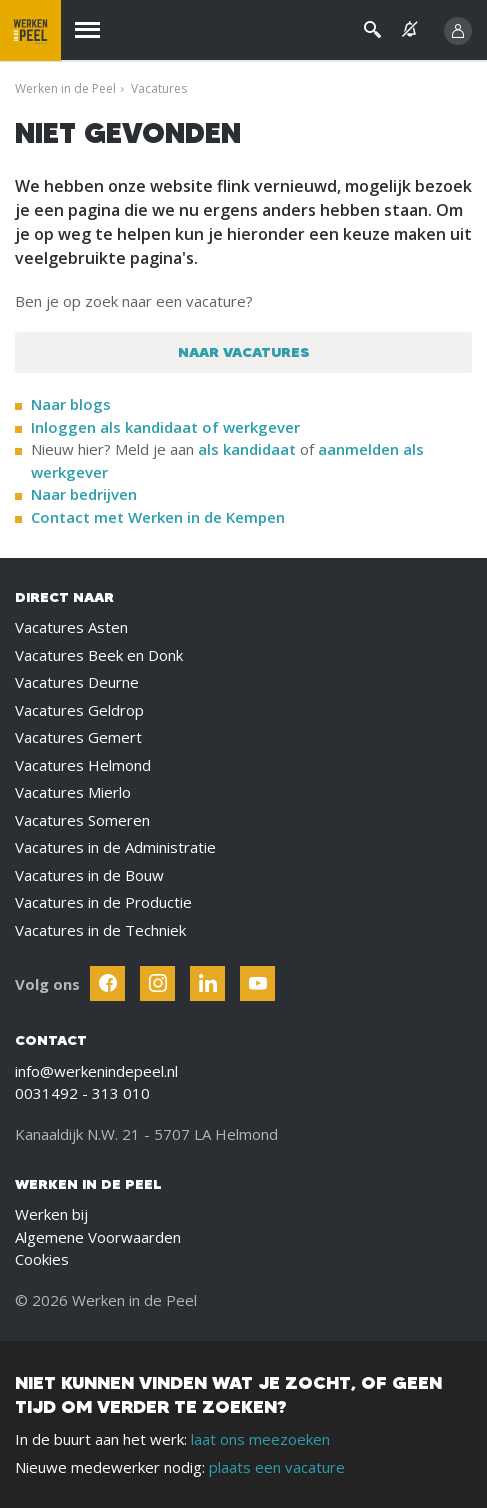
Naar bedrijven (86, 494)
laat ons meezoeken (260, 1439)
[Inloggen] (458, 31)
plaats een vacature (277, 1467)
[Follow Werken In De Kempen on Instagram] (157, 983)
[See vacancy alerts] (410, 29)
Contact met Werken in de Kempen (158, 517)
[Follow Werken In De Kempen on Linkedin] (207, 983)
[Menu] (87, 30)
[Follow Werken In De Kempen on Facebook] (107, 983)
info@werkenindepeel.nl (96, 1071)
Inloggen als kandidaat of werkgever (165, 427)
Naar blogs (71, 404)
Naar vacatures (244, 352)
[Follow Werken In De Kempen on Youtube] (257, 983)
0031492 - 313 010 (82, 1093)
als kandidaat (247, 449)
